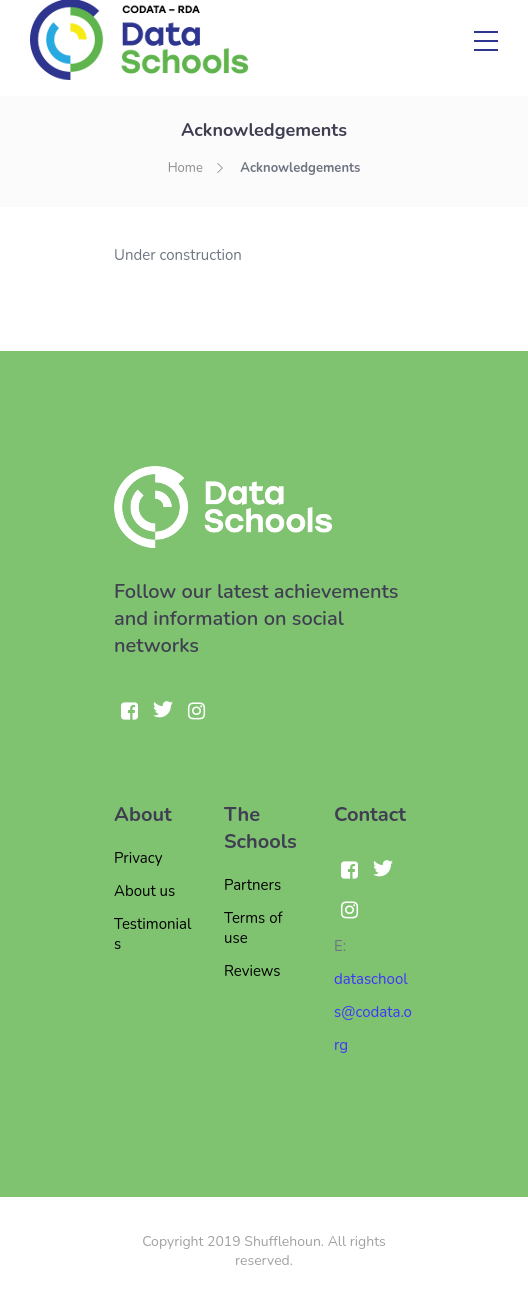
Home (185, 168)
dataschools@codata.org (373, 1012)
